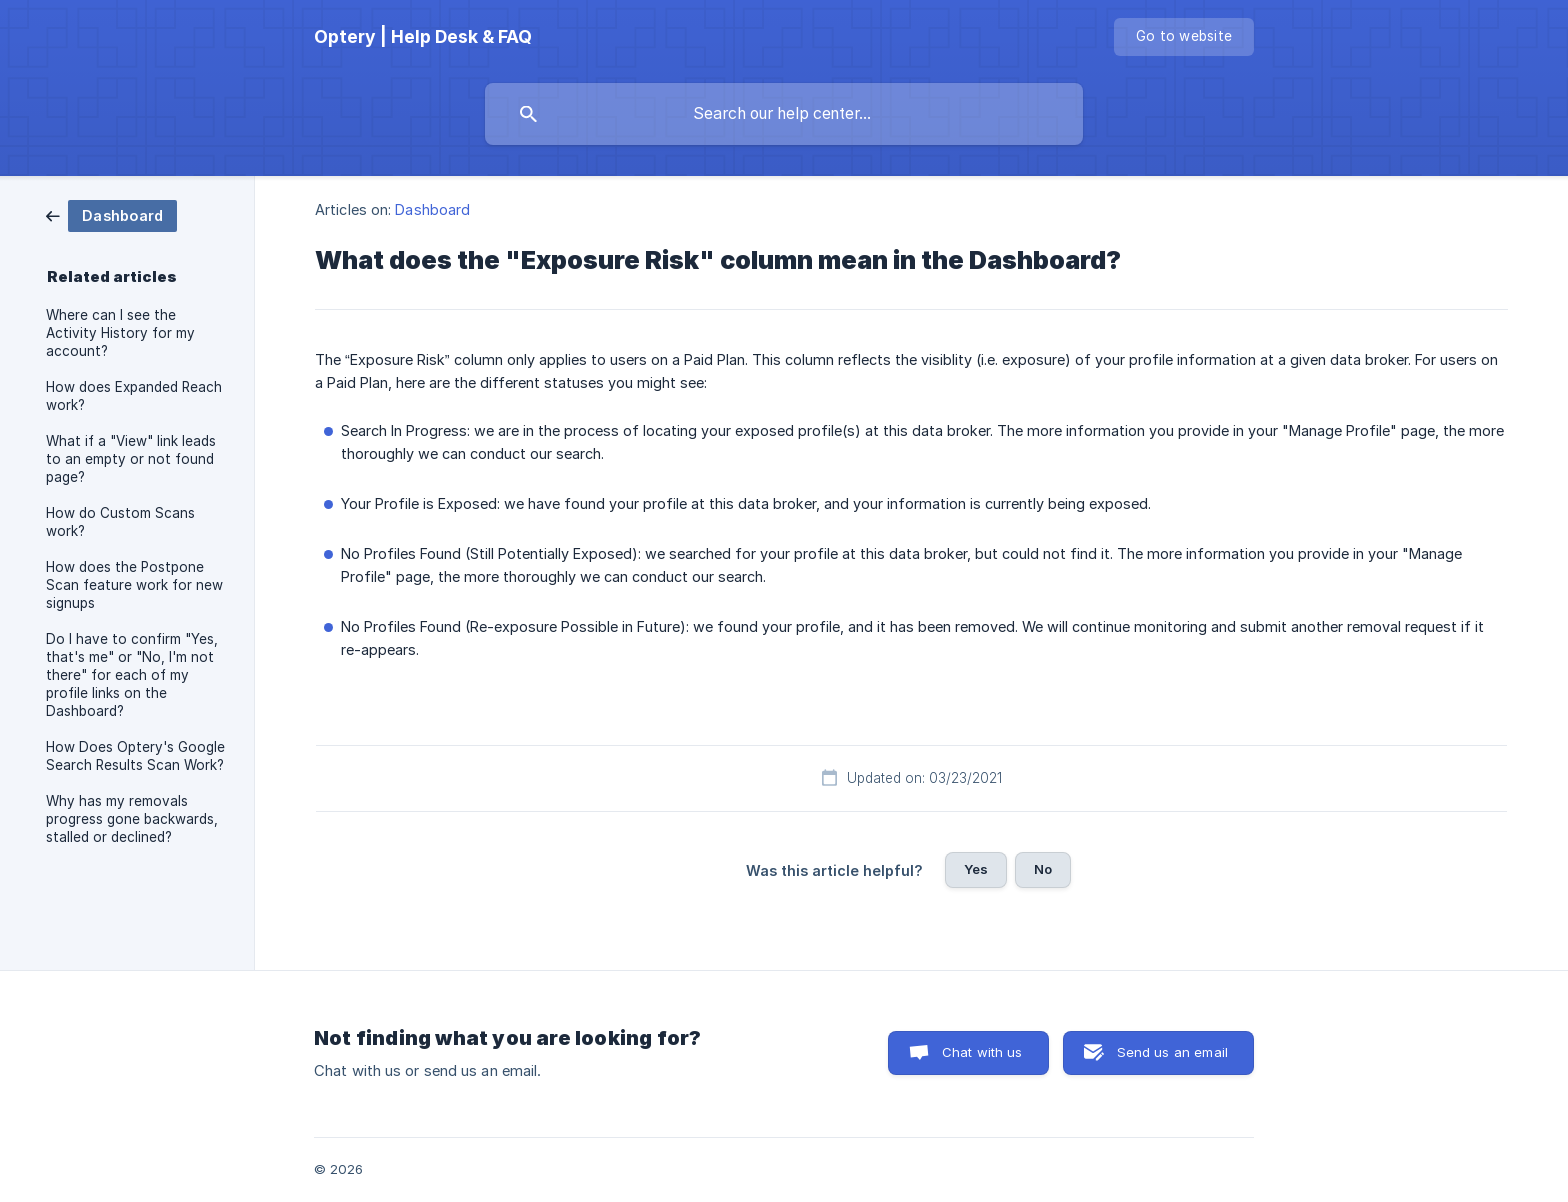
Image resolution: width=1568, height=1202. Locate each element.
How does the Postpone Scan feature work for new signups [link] (134, 585)
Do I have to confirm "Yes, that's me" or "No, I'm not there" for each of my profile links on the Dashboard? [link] (132, 675)
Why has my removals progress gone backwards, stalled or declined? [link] (132, 819)
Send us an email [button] (1172, 1052)
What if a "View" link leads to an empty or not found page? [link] (131, 459)
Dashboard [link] (432, 209)
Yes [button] (976, 869)
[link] (111, 214)
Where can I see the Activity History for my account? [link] (120, 333)
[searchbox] (784, 114)
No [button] (1043, 869)
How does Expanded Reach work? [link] (134, 396)
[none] (423, 37)
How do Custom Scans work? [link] (120, 522)
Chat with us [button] (982, 1052)
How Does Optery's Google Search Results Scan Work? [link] (135, 756)
